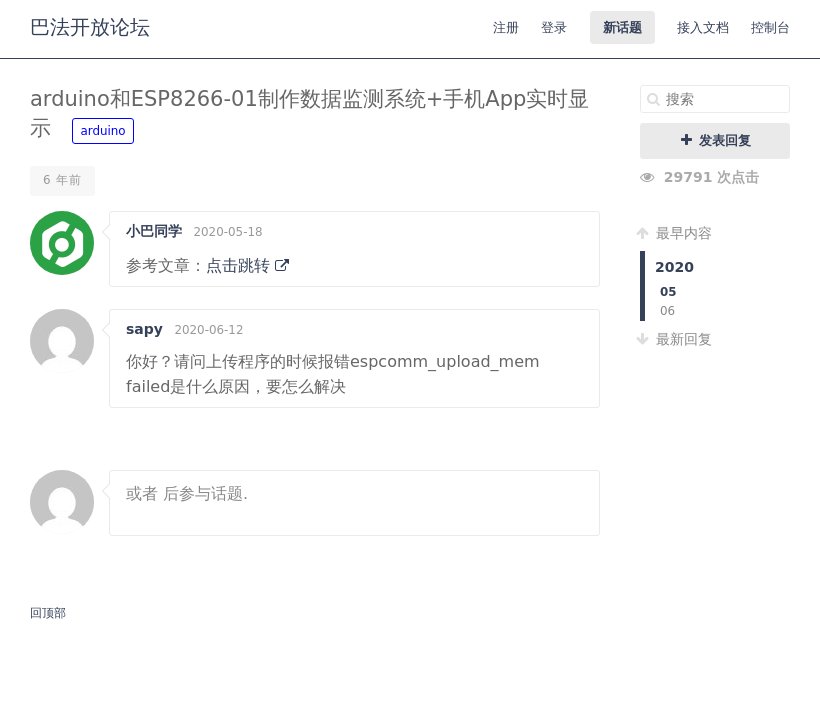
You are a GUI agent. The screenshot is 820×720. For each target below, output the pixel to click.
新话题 (622, 27)
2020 (674, 267)
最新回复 (676, 339)
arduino (102, 131)
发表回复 (715, 140)
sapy (144, 329)
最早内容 (676, 233)
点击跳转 (247, 265)
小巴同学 (154, 231)
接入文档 (703, 27)
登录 (554, 27)
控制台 (770, 27)
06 (667, 311)
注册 (506, 27)
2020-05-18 (227, 232)
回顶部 (48, 613)
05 (668, 292)
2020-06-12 (208, 330)
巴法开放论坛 (90, 27)
